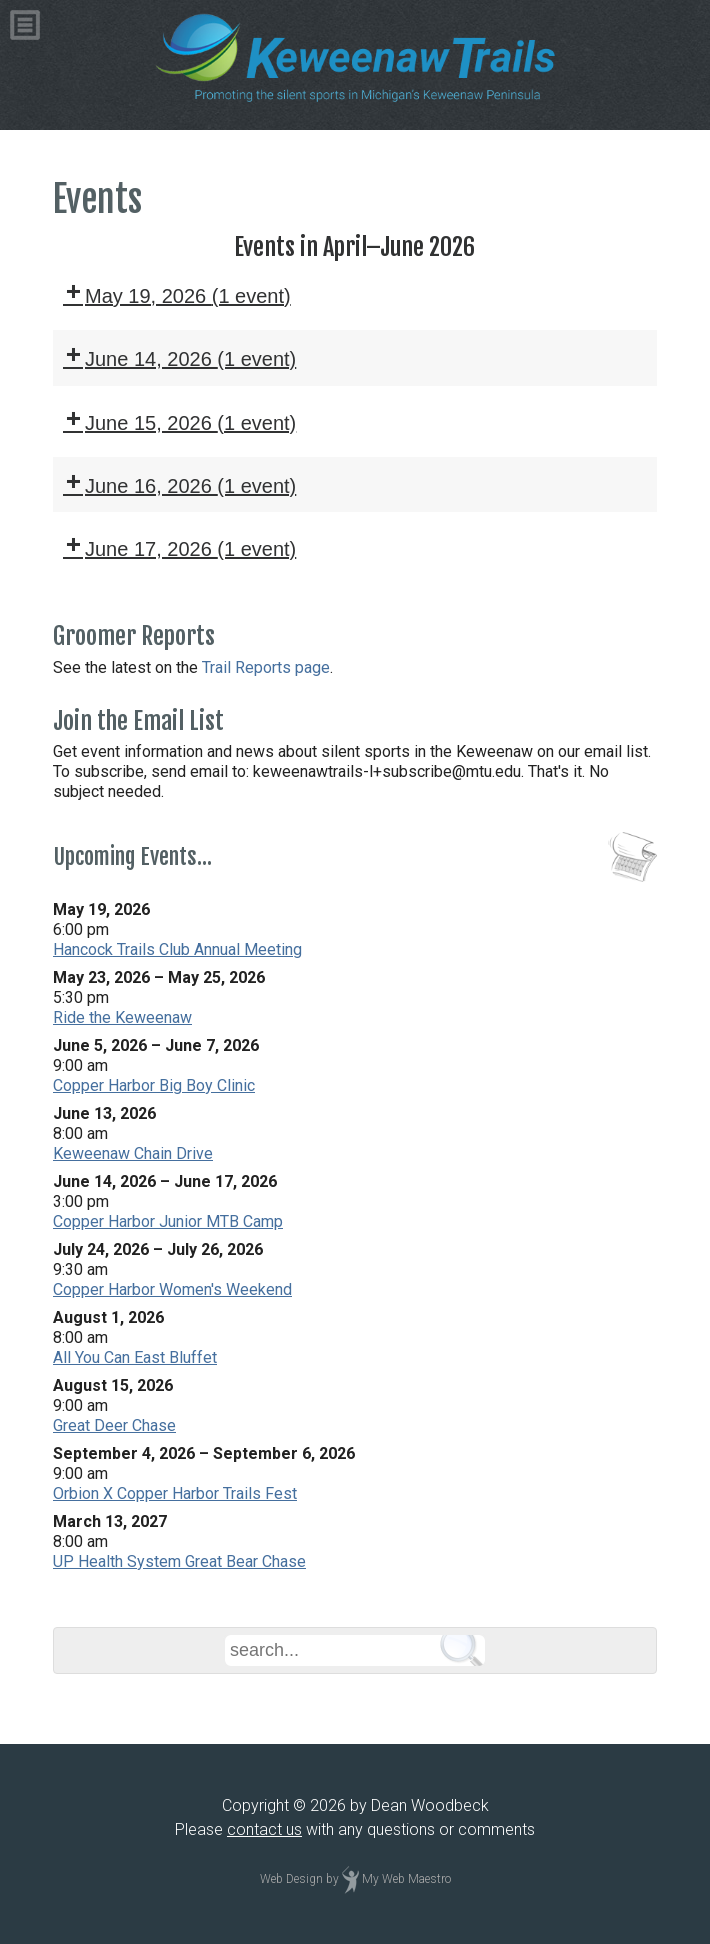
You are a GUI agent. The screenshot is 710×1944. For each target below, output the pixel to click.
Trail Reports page (266, 667)
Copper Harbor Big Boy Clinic (154, 1085)
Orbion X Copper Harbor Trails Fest (175, 1493)
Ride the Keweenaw (122, 1017)
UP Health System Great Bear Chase (179, 1561)
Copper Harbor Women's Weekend (172, 1289)
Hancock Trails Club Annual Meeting (177, 949)
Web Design (291, 1879)
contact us (264, 1829)
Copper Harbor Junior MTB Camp (168, 1221)
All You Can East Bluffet (135, 1357)
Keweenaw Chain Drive (133, 1153)
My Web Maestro (406, 1879)
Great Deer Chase (114, 1425)
